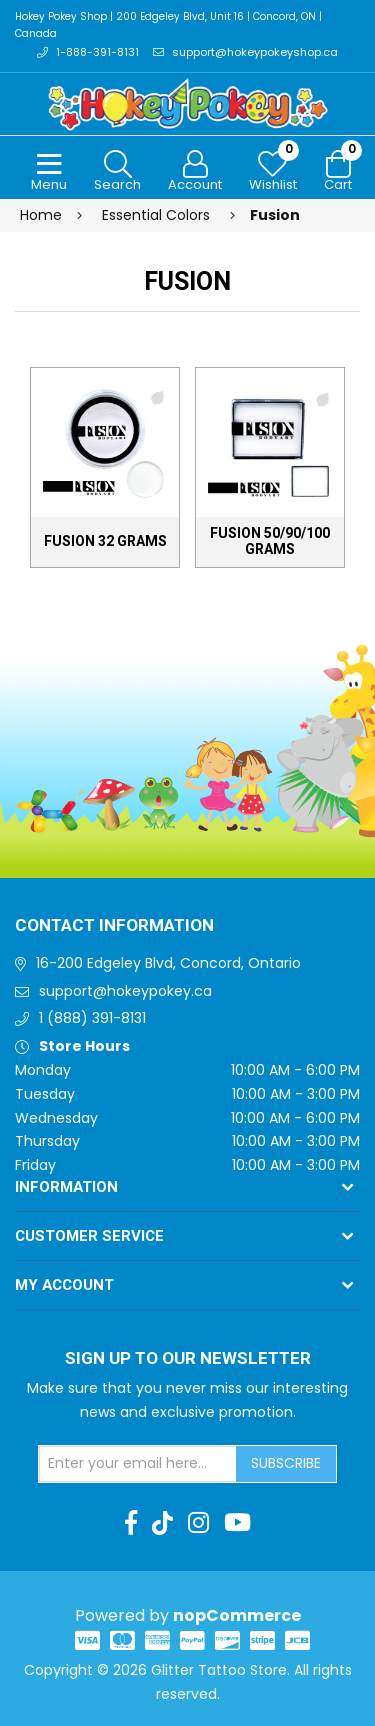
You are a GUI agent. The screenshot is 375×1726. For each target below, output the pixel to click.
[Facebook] (131, 1523)
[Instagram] (198, 1523)
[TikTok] (162, 1523)
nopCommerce (237, 1615)
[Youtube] (237, 1523)
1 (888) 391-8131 (92, 1018)
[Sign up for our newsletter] (138, 1464)
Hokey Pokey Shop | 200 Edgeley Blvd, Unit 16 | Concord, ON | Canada (168, 25)
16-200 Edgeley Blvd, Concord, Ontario (168, 963)
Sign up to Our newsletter (188, 1359)
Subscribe (286, 1463)
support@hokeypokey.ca (125, 991)
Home (41, 215)
